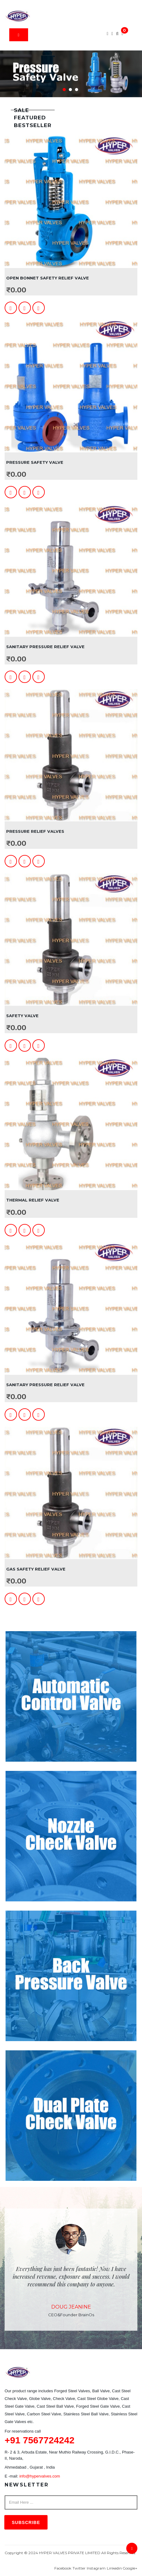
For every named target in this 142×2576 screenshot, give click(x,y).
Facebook (62, 2568)
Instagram (96, 2568)
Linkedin (114, 2568)
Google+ (130, 2568)
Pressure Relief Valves (35, 831)
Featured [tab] (30, 117)
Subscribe (26, 2522)
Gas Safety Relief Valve (35, 1569)
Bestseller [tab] (33, 125)
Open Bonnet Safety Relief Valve (47, 277)
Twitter (79, 2568)
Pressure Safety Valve (34, 462)
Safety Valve (22, 1015)
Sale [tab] (21, 110)
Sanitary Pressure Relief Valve (45, 646)
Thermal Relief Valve (32, 1200)
